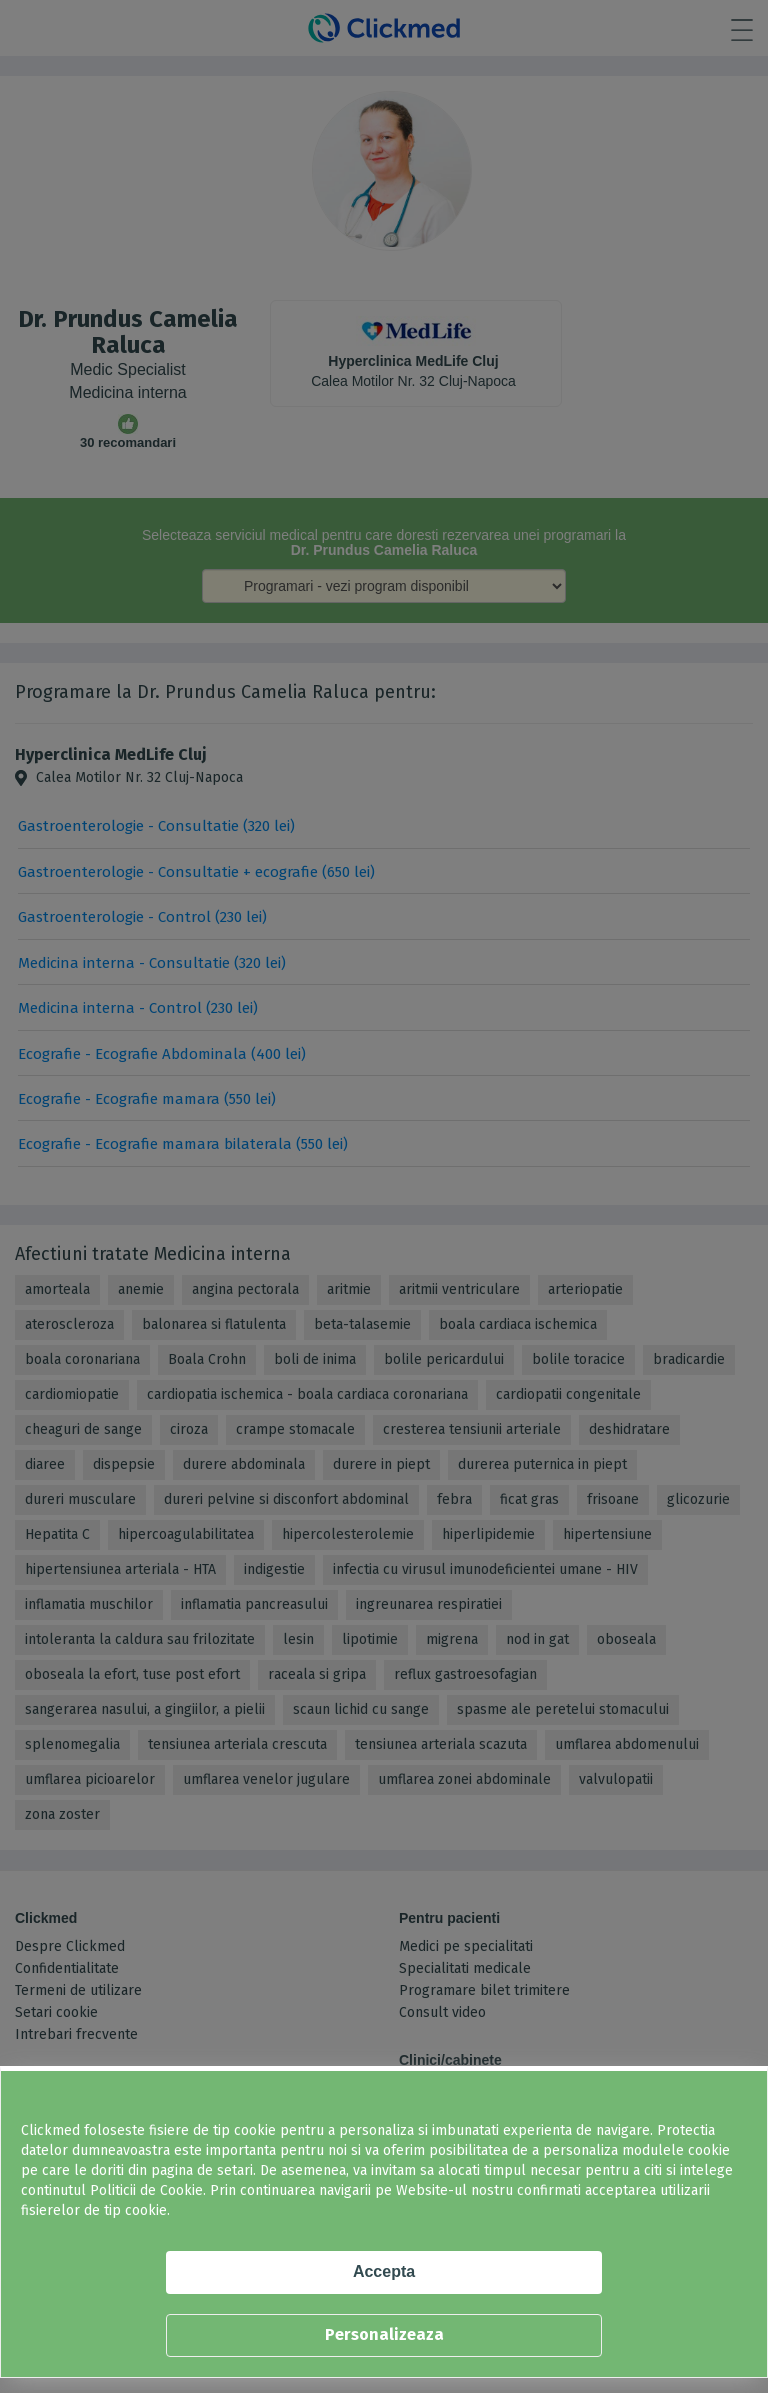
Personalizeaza (384, 2334)
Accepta (384, 2271)
